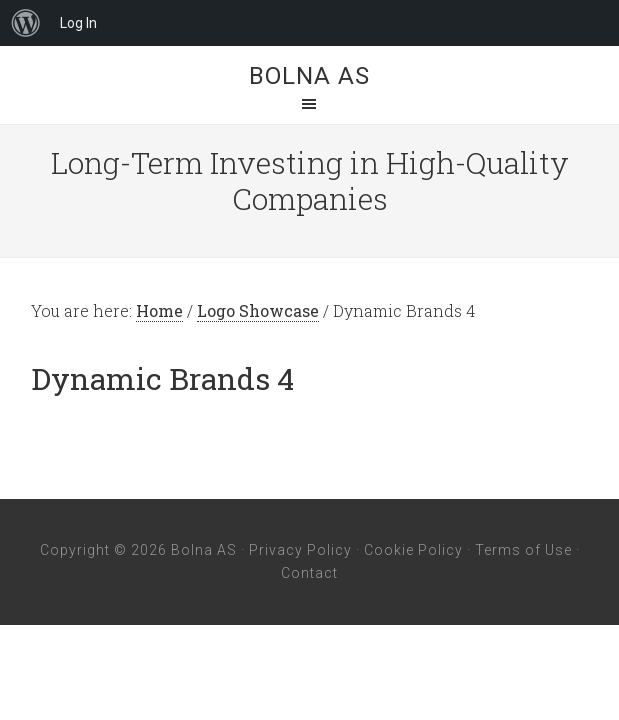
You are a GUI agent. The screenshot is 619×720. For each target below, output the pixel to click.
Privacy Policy (300, 550)
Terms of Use (523, 550)
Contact (309, 573)
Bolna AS (309, 76)
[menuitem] (26, 23)
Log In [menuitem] (78, 23)
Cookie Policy (413, 550)
